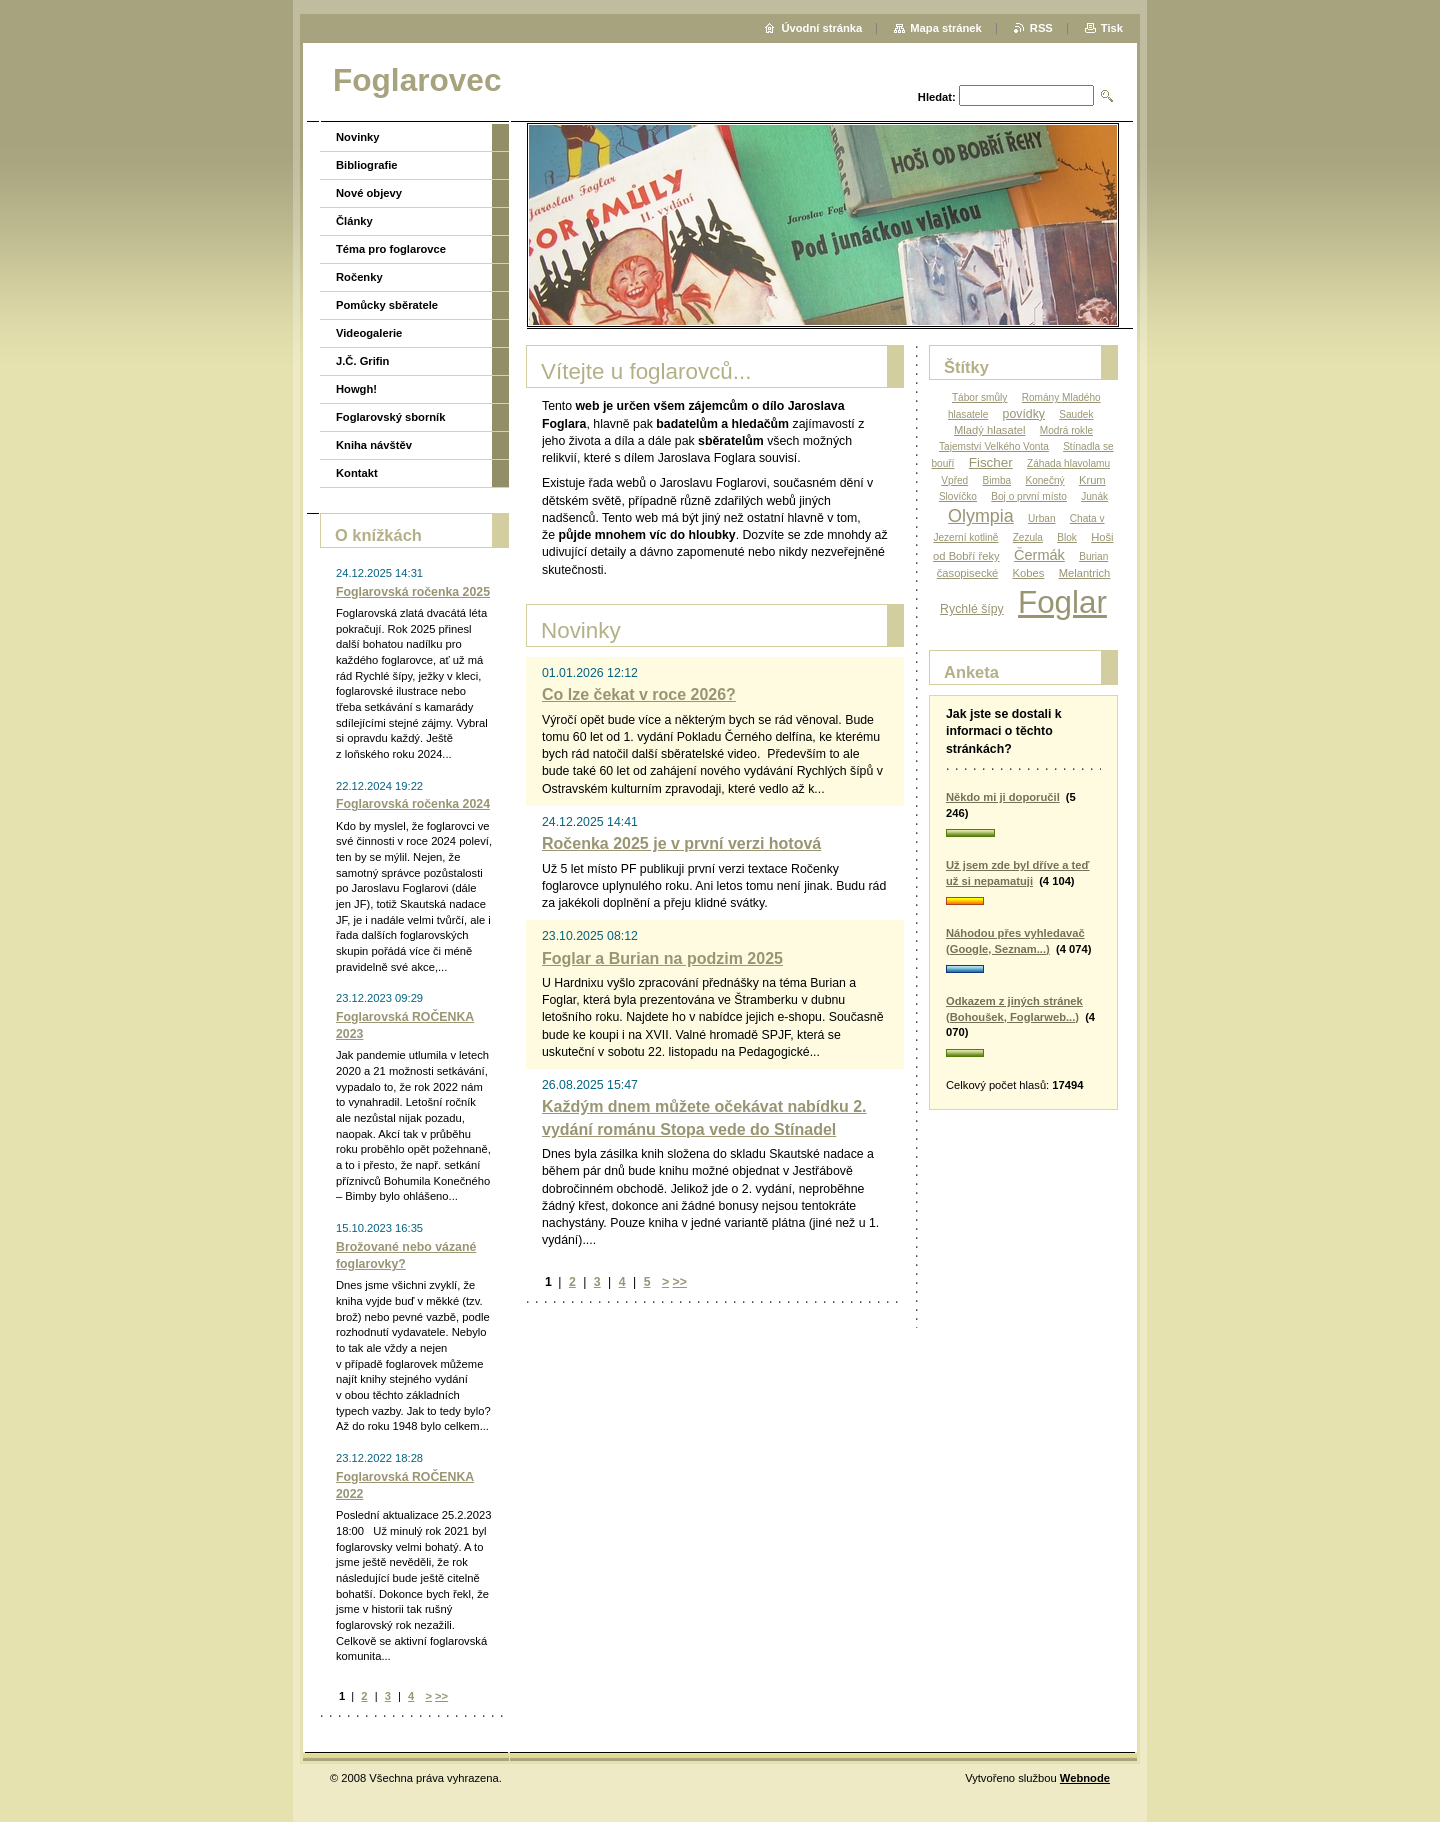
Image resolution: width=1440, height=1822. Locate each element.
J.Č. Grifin (362, 361)
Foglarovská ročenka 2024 (413, 804)
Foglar (1062, 602)
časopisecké (968, 573)
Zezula (1028, 537)
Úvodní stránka (821, 28)
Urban (1041, 518)
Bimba (997, 480)
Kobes (1029, 573)
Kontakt (357, 473)
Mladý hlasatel (990, 430)
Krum (1092, 480)
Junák (1094, 496)
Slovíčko (958, 496)
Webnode (1085, 1778)
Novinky (358, 137)
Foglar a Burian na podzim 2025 (662, 958)
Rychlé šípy (972, 609)
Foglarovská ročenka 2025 (413, 592)
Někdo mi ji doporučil (1003, 797)
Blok (1067, 537)
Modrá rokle (1066, 430)
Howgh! (356, 389)
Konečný (1044, 480)
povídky (1024, 414)
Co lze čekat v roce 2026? (639, 694)
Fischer (991, 462)
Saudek (1076, 414)
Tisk (1112, 28)
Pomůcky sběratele (387, 305)
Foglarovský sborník (390, 417)
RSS (1041, 28)
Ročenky (359, 277)
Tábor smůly (979, 397)
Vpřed (954, 480)
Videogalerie (369, 333)
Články (354, 221)
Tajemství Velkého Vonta (994, 446)
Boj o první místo (1029, 496)
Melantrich (1085, 573)
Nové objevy (369, 193)
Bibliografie (367, 165)
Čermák (1039, 555)
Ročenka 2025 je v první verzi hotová (681, 843)
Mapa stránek (946, 28)
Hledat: (937, 97)
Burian (1093, 556)
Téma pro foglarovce (391, 249)
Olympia (981, 516)
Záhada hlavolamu (1068, 463)
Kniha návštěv (374, 445)
